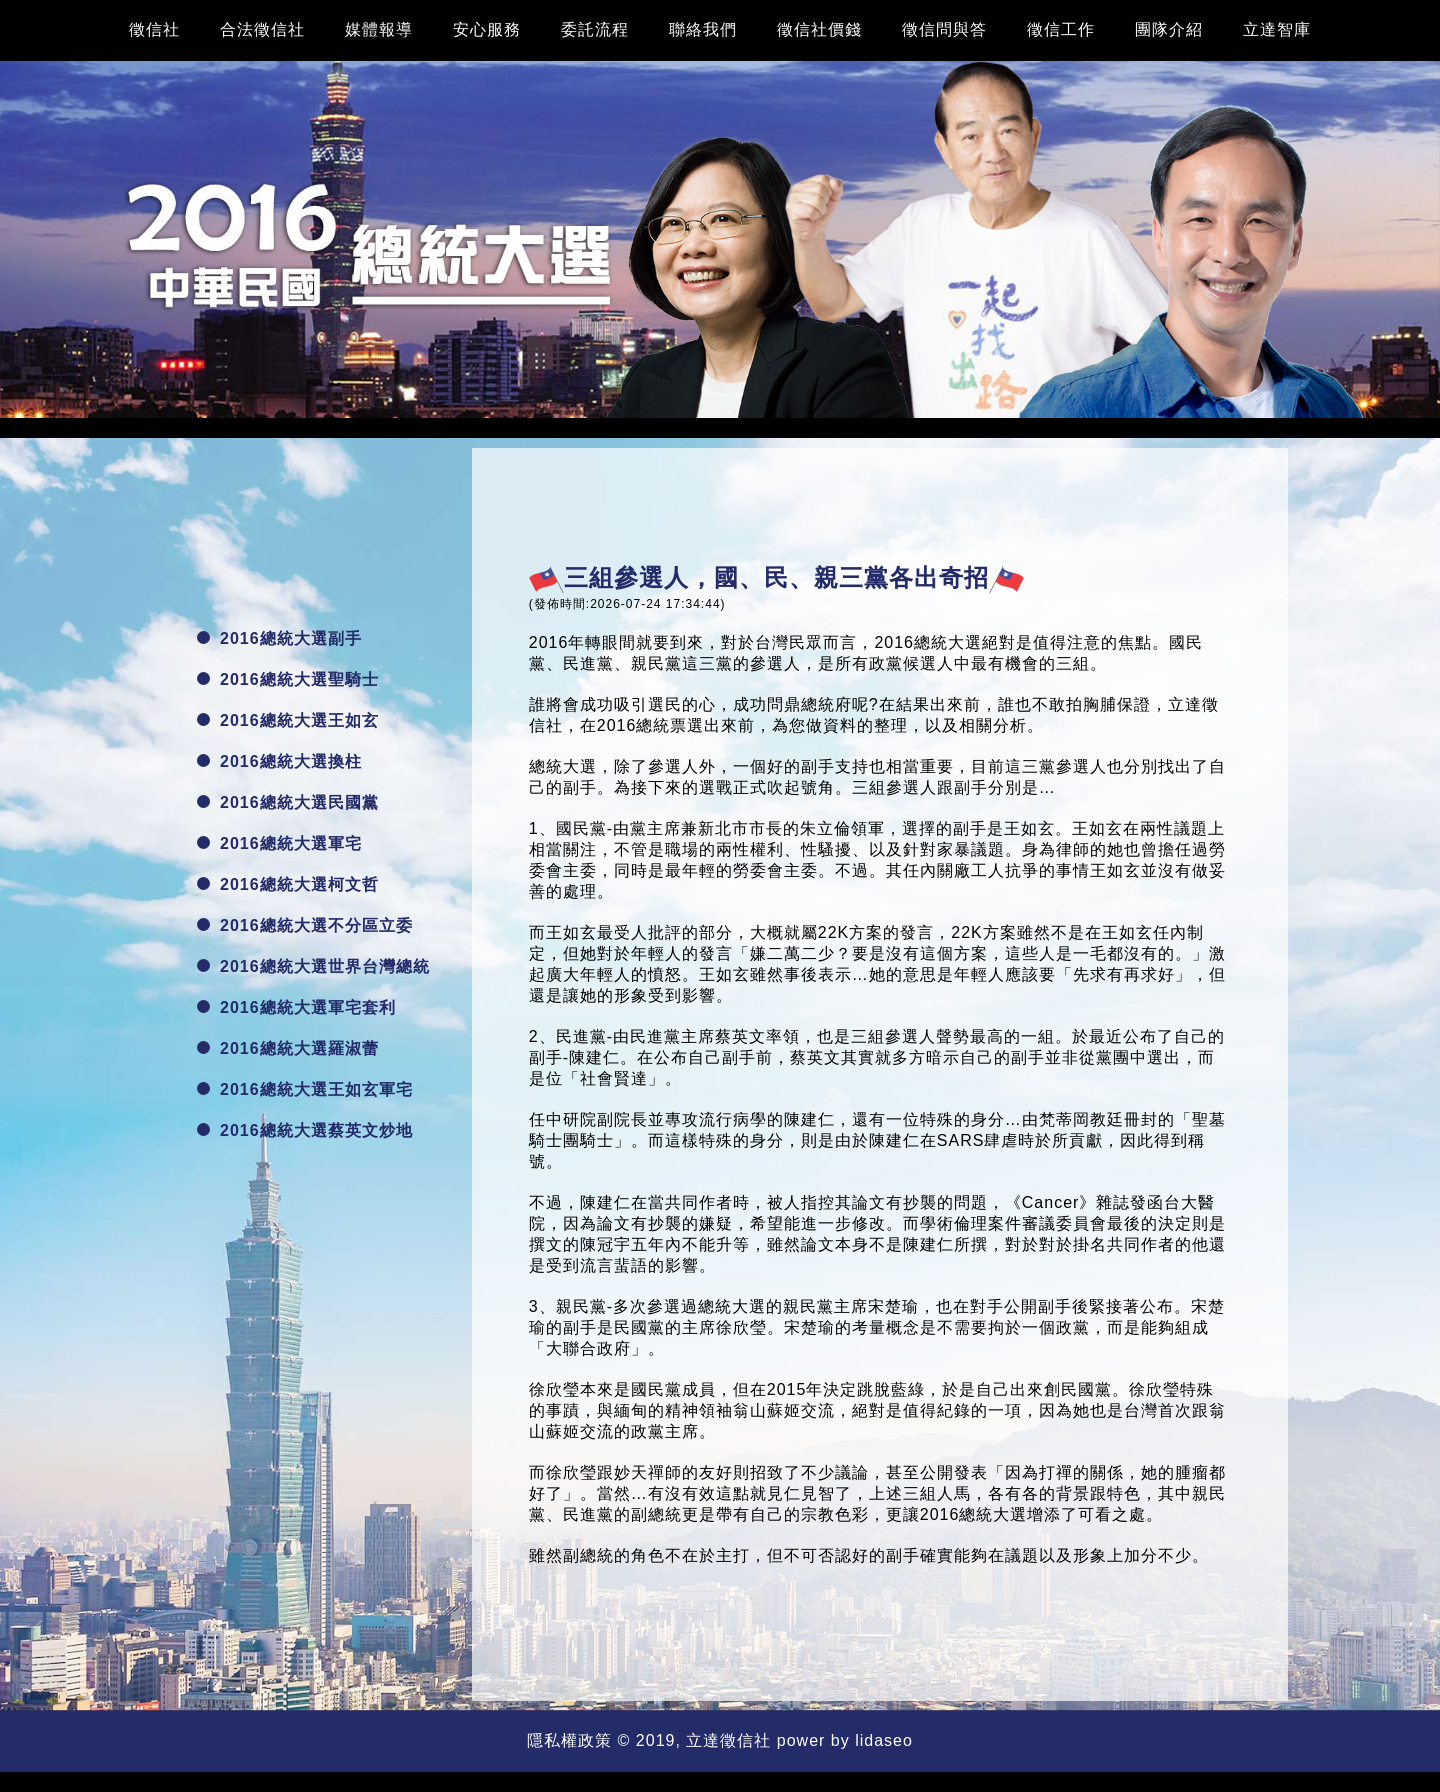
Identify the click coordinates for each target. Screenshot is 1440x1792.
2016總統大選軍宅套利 (296, 1007)
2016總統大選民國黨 (288, 802)
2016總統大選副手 (279, 638)
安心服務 (487, 29)
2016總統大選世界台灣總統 (313, 966)
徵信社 (154, 29)
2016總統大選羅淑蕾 (288, 1048)
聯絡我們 (703, 29)
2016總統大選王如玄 (288, 720)
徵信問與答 (944, 29)
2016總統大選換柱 (279, 761)
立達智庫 (1277, 29)
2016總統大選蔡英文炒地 (305, 1130)
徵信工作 (1061, 29)
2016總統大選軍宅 (279, 843)
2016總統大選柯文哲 (288, 884)
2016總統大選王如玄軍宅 (305, 1089)
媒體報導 (379, 29)
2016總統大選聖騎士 (288, 679)
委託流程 (595, 29)
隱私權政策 (569, 1740)
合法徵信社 (262, 29)
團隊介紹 (1169, 29)
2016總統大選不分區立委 (305, 925)
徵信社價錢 (819, 29)
